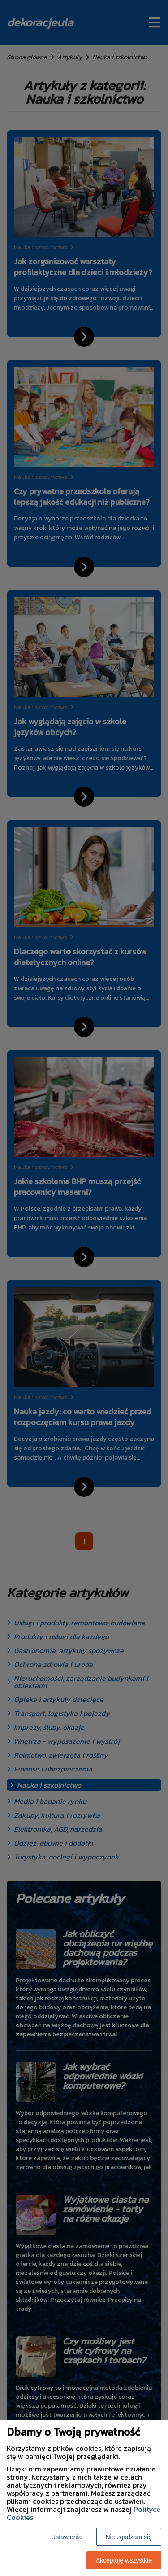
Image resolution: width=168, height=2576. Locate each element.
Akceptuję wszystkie (124, 2560)
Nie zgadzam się (129, 2537)
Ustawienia (66, 2537)
